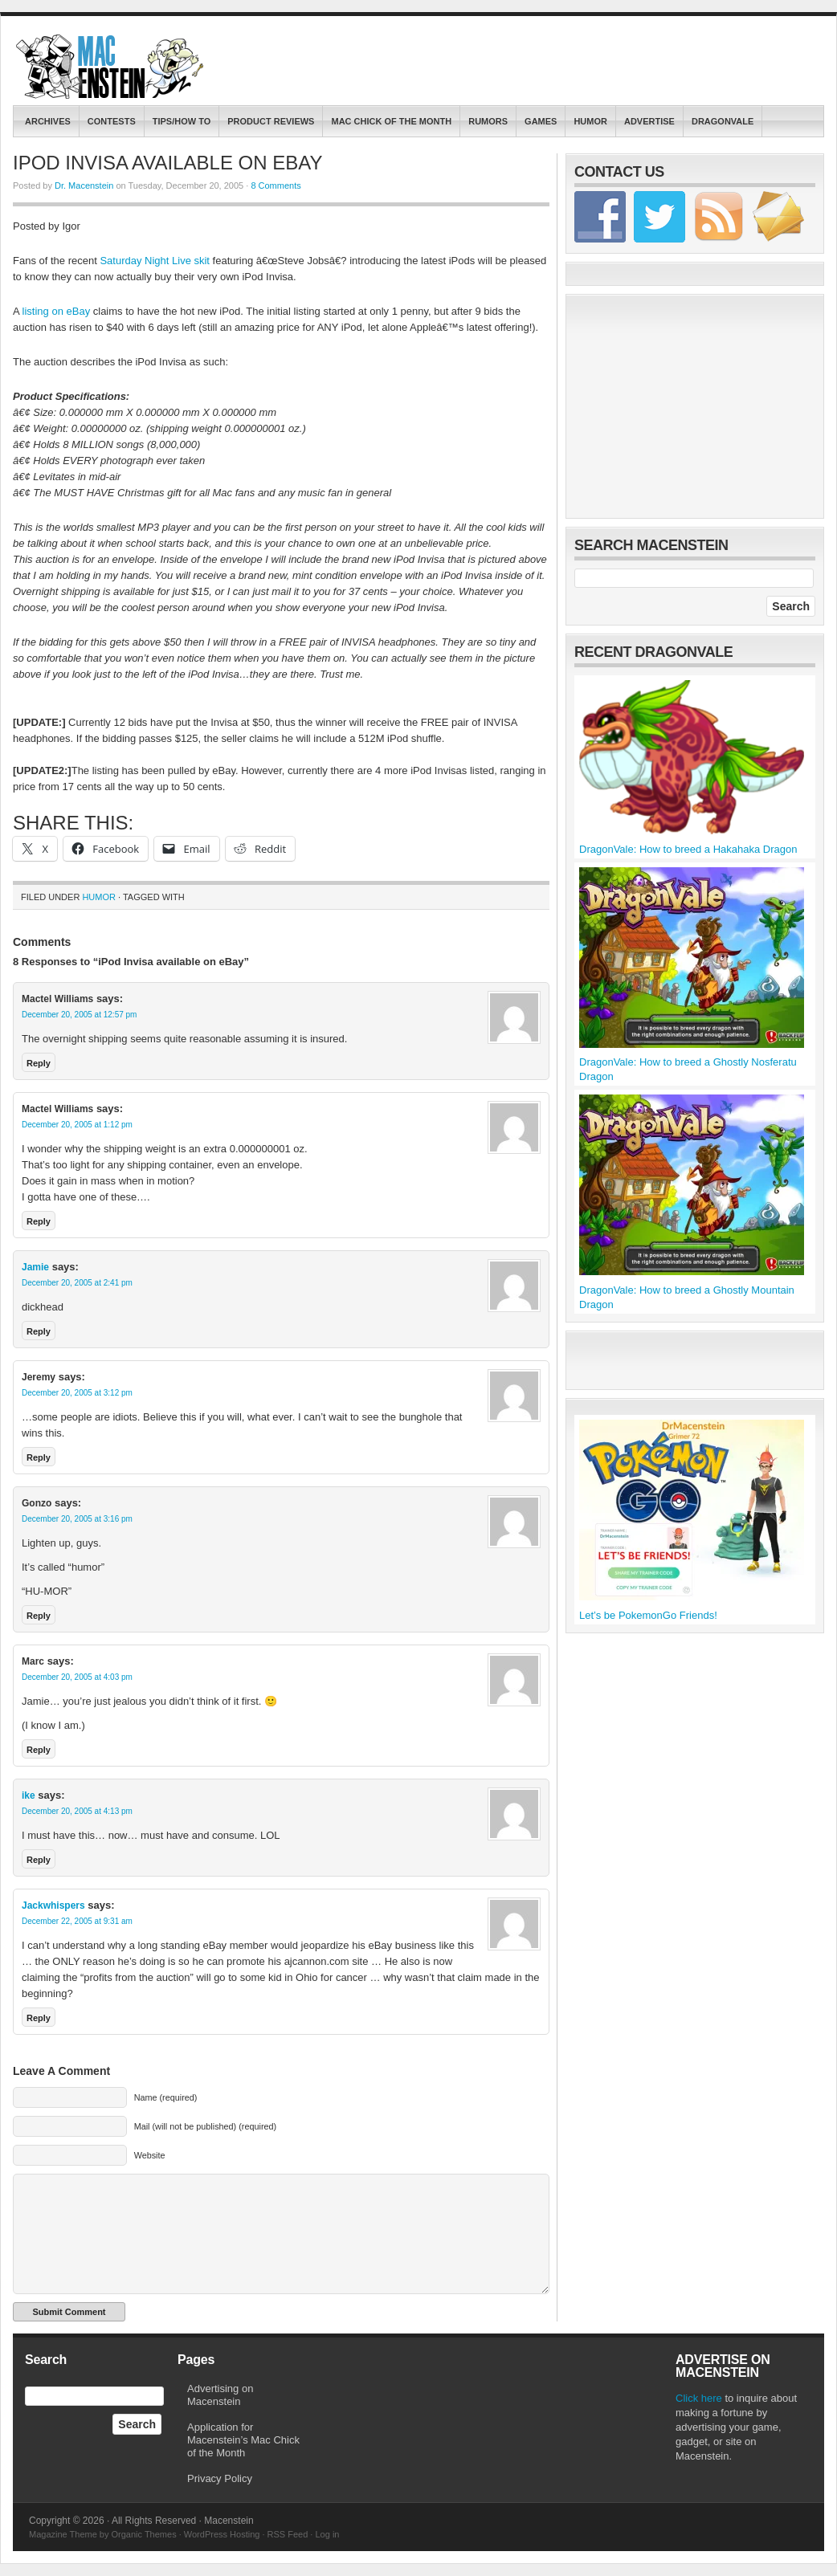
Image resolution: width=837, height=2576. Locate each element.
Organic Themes (144, 2534)
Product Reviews (270, 121)
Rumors (488, 121)
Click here (699, 2398)
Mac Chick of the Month (391, 121)
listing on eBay (56, 311)
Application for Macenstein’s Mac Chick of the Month (243, 2440)
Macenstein (111, 66)
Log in (327, 2534)
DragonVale (722, 121)
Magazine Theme (63, 2534)
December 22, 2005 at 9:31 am (77, 1921)
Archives (48, 121)
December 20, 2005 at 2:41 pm (77, 1282)
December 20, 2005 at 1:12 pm (77, 1124)
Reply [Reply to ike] (39, 1860)
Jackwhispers (53, 1905)
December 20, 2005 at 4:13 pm (77, 1811)
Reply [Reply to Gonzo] (39, 1615)
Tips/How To (182, 121)
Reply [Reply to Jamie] (39, 1331)
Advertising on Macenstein (220, 2394)
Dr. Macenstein (84, 185)
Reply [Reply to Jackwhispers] (39, 2018)
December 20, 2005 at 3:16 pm (77, 1518)
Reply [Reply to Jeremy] (39, 1457)
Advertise (649, 121)
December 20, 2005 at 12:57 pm (79, 1014)
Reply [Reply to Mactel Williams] (39, 1063)
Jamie (35, 1267)
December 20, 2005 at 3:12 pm (77, 1392)
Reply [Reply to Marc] (39, 1750)
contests (112, 121)
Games (541, 121)
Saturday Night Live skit (155, 261)
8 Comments (275, 185)
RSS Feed (287, 2534)
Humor (590, 121)
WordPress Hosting (222, 2534)
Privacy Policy (219, 2478)
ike (28, 1795)
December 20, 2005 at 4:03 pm (77, 1677)
